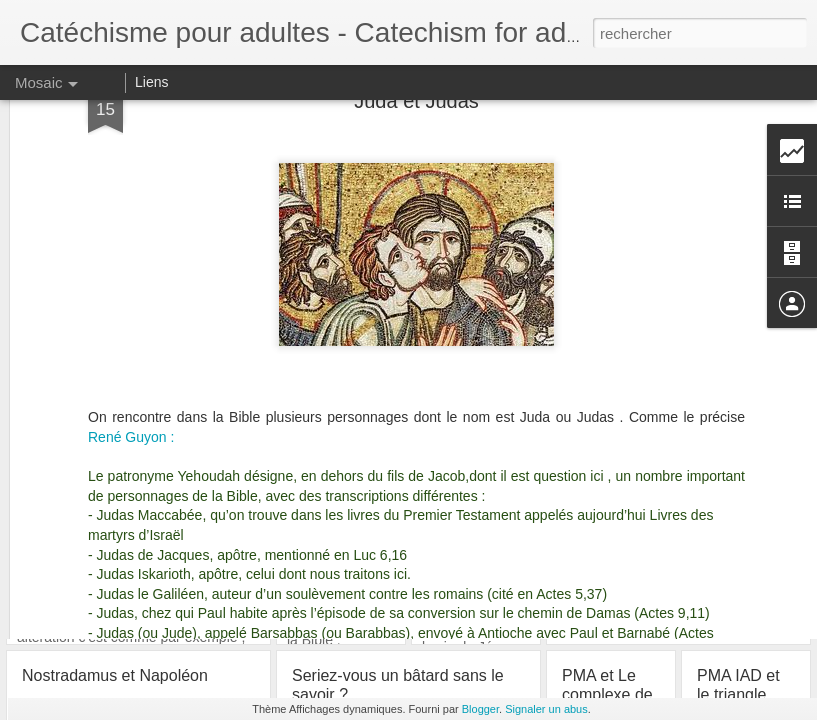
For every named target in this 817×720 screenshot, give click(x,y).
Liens (151, 82)
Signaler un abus (546, 709)
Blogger (480, 709)
